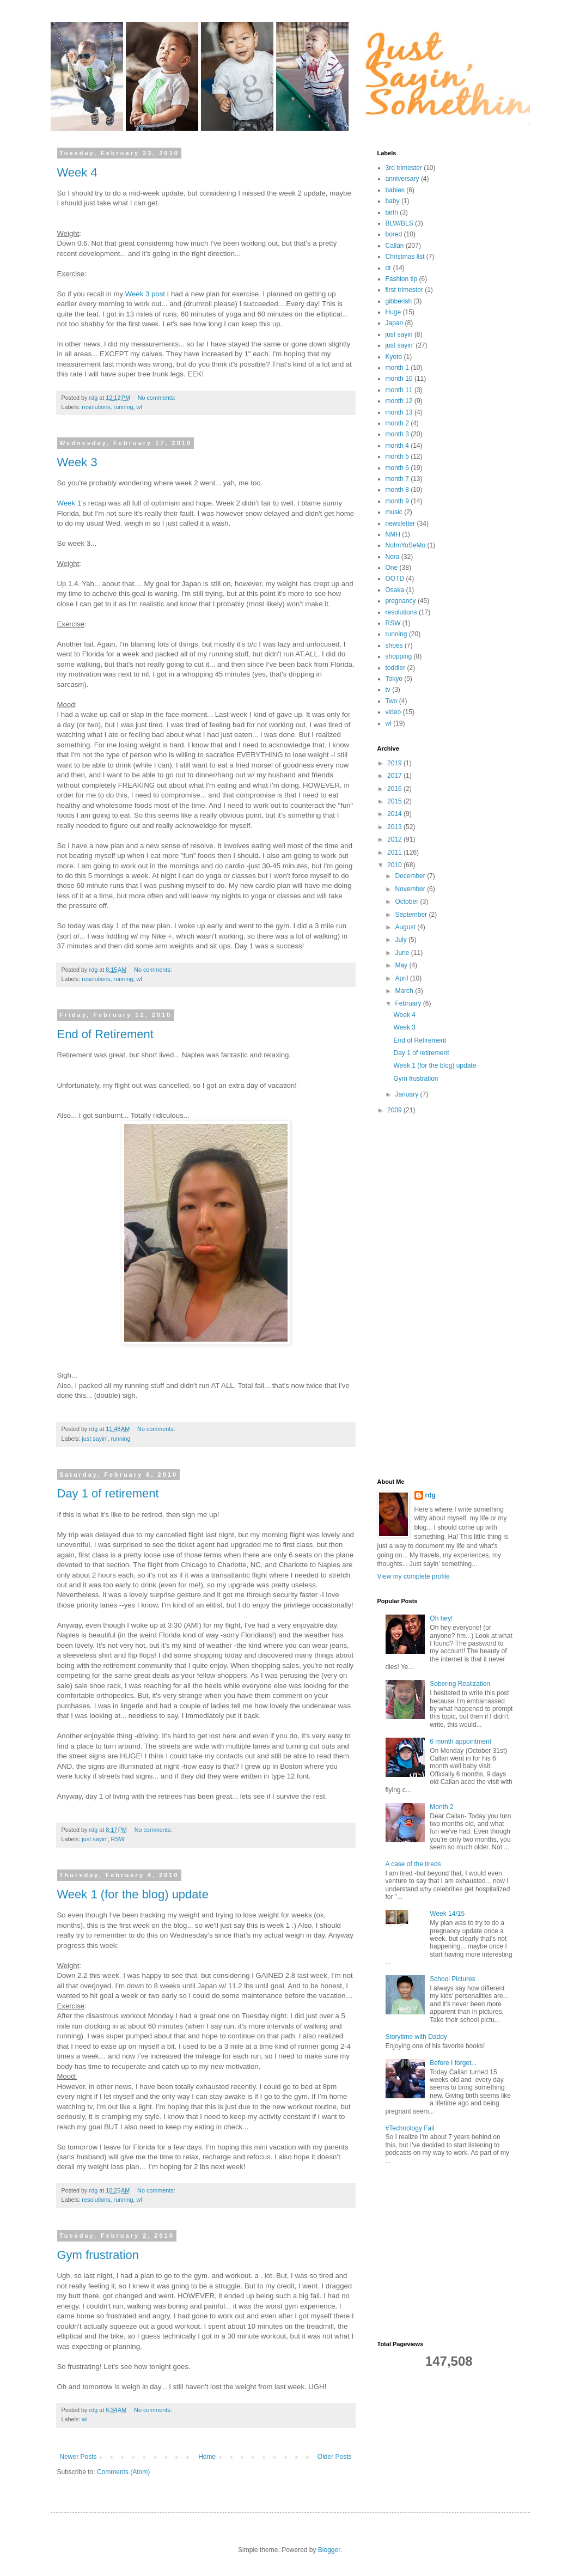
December (411, 876)
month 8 (397, 490)
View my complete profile (413, 1576)
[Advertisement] (421, 1295)
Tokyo (394, 679)
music (394, 512)
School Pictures (452, 1979)
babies (395, 190)
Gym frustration (98, 2255)
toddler (396, 668)
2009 (395, 1110)
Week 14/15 (447, 1913)
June (403, 953)
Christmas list (405, 256)
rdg (430, 1495)
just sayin (399, 334)
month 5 (397, 456)
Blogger (329, 2550)
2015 (395, 801)
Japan (395, 323)
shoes (394, 645)
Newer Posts (78, 2457)
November (411, 889)
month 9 (397, 501)
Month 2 (441, 1807)
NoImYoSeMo (406, 545)
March (405, 991)
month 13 (399, 412)
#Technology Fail (410, 2128)
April (402, 978)
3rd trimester (404, 168)
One (392, 567)
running (123, 407)
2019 (395, 763)
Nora (393, 557)
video (393, 712)
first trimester (404, 290)
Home (207, 2457)
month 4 (397, 445)
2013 (395, 827)
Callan (395, 245)
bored (394, 234)
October (407, 901)
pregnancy (401, 601)
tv (388, 689)
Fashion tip (402, 279)
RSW (117, 1839)
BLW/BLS (399, 223)
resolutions (96, 407)
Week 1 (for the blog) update (133, 1894)
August (406, 927)
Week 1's (72, 503)
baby (393, 201)
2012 (395, 839)
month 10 (399, 378)
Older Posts (335, 2457)
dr (389, 268)
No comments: (158, 397)
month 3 (397, 434)
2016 (395, 789)
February (409, 1003)
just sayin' (94, 1438)
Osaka (395, 590)
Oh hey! (441, 1618)
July (401, 939)
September (412, 914)
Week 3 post (145, 294)
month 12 (399, 401)
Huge (393, 312)
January (407, 1094)
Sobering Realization (460, 1684)
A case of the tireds (413, 1864)
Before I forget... (453, 2063)
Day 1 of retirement (108, 1493)
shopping (399, 656)
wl (139, 407)
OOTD (395, 578)
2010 (395, 865)
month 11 (399, 390)
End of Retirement (105, 1034)
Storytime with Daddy (416, 2037)
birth (392, 212)
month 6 (397, 468)
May (402, 965)
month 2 (397, 423)
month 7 (397, 479)
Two (392, 701)
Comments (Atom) (123, 2472)
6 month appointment (460, 1741)
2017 (395, 776)
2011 (395, 852)
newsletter (401, 523)
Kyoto (394, 357)
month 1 (397, 368)
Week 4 (77, 172)
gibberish (399, 301)
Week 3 (77, 462)
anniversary (402, 178)
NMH (393, 534)
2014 (395, 814)
